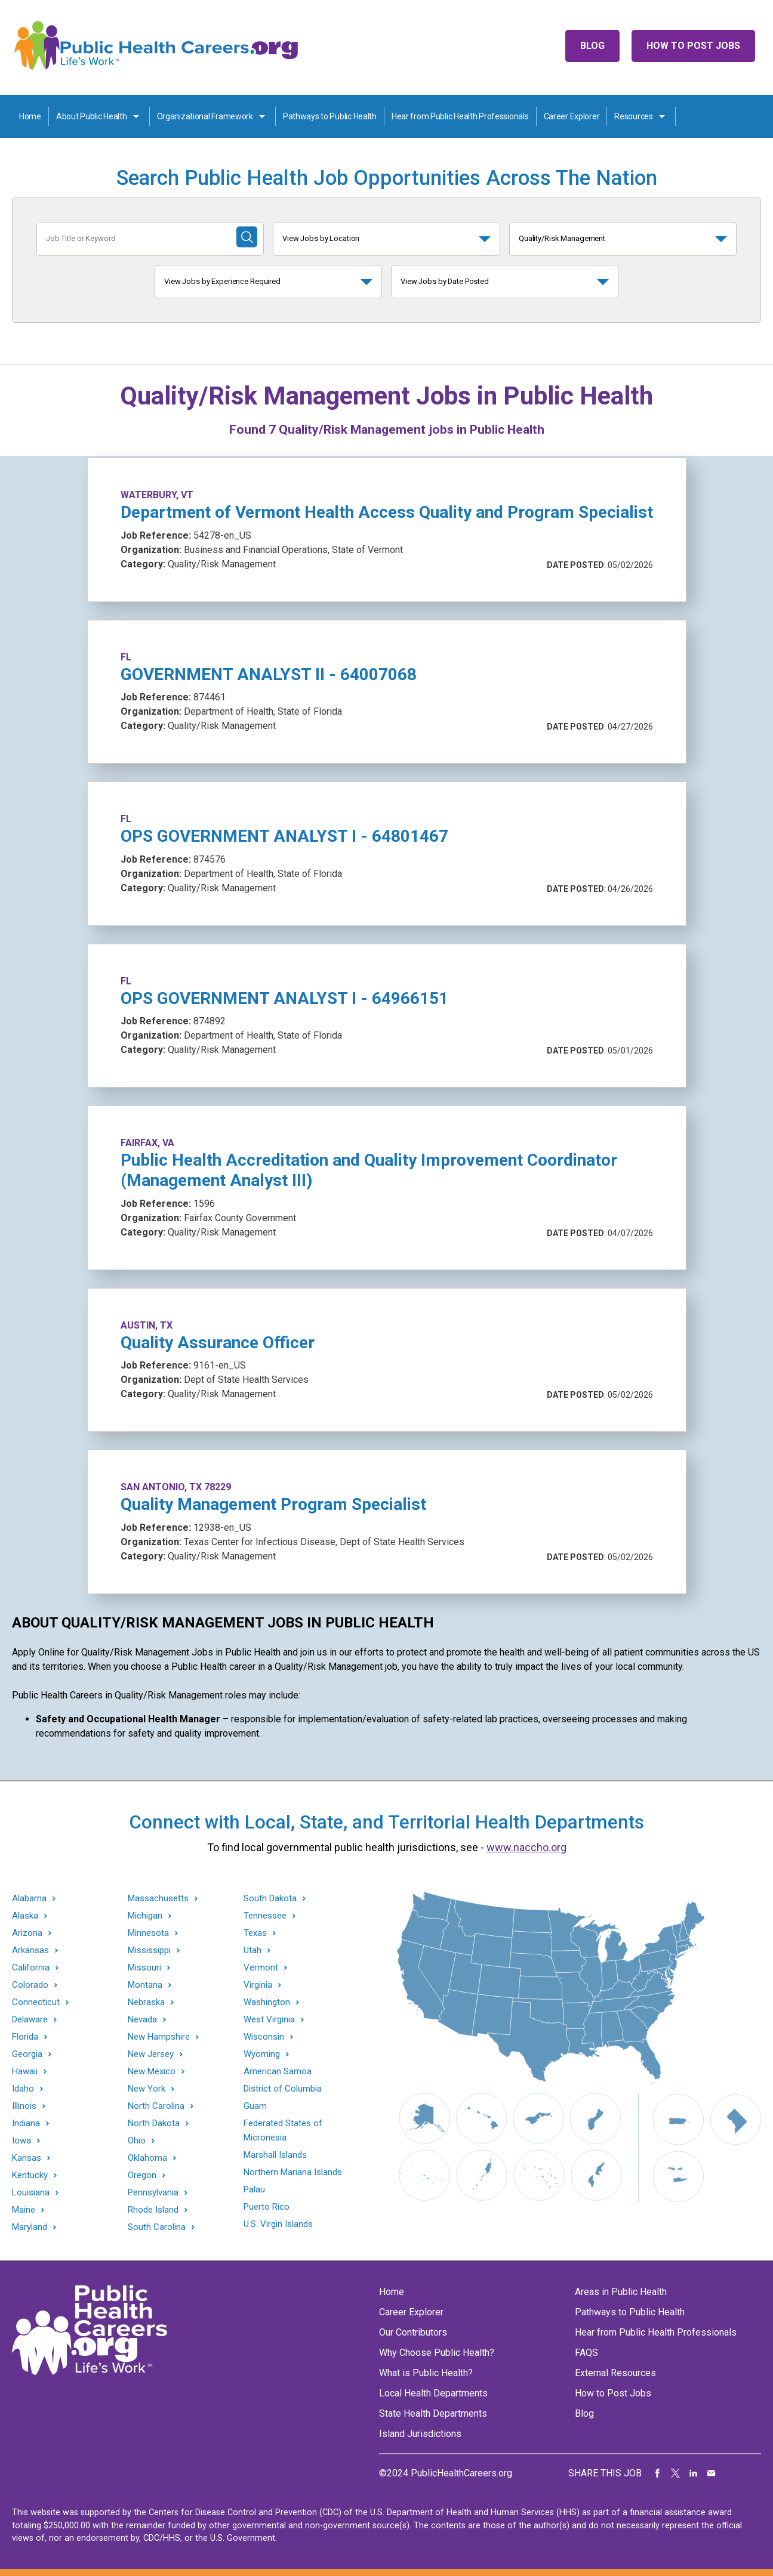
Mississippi (149, 1950)
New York (146, 2089)
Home (30, 116)
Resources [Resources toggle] (633, 116)
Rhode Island (153, 2210)
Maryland (29, 2227)
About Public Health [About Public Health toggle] (91, 116)
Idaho (23, 2089)
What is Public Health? (426, 2373)
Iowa (21, 2141)
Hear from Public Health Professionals (460, 116)
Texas (255, 1933)
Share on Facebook (658, 2473)
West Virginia (269, 2020)
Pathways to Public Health (330, 116)
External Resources (615, 2373)
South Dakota (270, 1899)
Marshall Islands (275, 2154)
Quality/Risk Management (562, 238)
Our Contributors (413, 2332)
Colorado (30, 1985)
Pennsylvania (153, 2193)
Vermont (261, 1968)
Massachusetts (158, 1899)
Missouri (144, 1968)
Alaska (25, 1916)
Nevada (142, 2020)
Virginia (258, 1985)
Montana (145, 1985)
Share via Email (711, 2473)
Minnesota (148, 1933)
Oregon (142, 2175)
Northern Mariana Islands (293, 2172)
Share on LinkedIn (693, 2473)
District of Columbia (283, 2088)
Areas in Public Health (621, 2291)
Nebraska (146, 2002)
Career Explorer (572, 116)
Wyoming (262, 2054)
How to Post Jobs (693, 45)
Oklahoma (147, 2158)
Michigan (145, 1916)
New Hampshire (159, 2037)
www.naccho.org (526, 1847)
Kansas (26, 2158)
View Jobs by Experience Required (222, 281)
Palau (254, 2189)
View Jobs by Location (320, 238)
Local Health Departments (433, 2393)
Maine (23, 2210)
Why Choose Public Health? (436, 2352)
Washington (267, 2002)
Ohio (137, 2141)
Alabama (29, 1899)
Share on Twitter (676, 2473)
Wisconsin (264, 2037)
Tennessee (265, 1916)
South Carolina (157, 2227)
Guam (255, 2106)
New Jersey (151, 2054)
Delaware (30, 2020)
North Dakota (154, 2123)
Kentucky (30, 2175)
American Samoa (278, 2071)
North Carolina (156, 2106)
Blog (592, 45)
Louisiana (31, 2193)
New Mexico (151, 2072)
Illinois (24, 2106)
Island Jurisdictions (420, 2433)
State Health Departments (433, 2413)
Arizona (27, 1933)
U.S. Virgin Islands (278, 2224)
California (31, 1968)
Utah (252, 1950)
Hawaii (25, 2072)
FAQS (586, 2352)
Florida (25, 2037)
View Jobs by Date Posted (445, 281)
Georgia (27, 2054)
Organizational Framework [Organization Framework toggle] (205, 116)
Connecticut (36, 2002)
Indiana (26, 2123)
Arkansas (30, 1950)
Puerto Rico (267, 2206)
